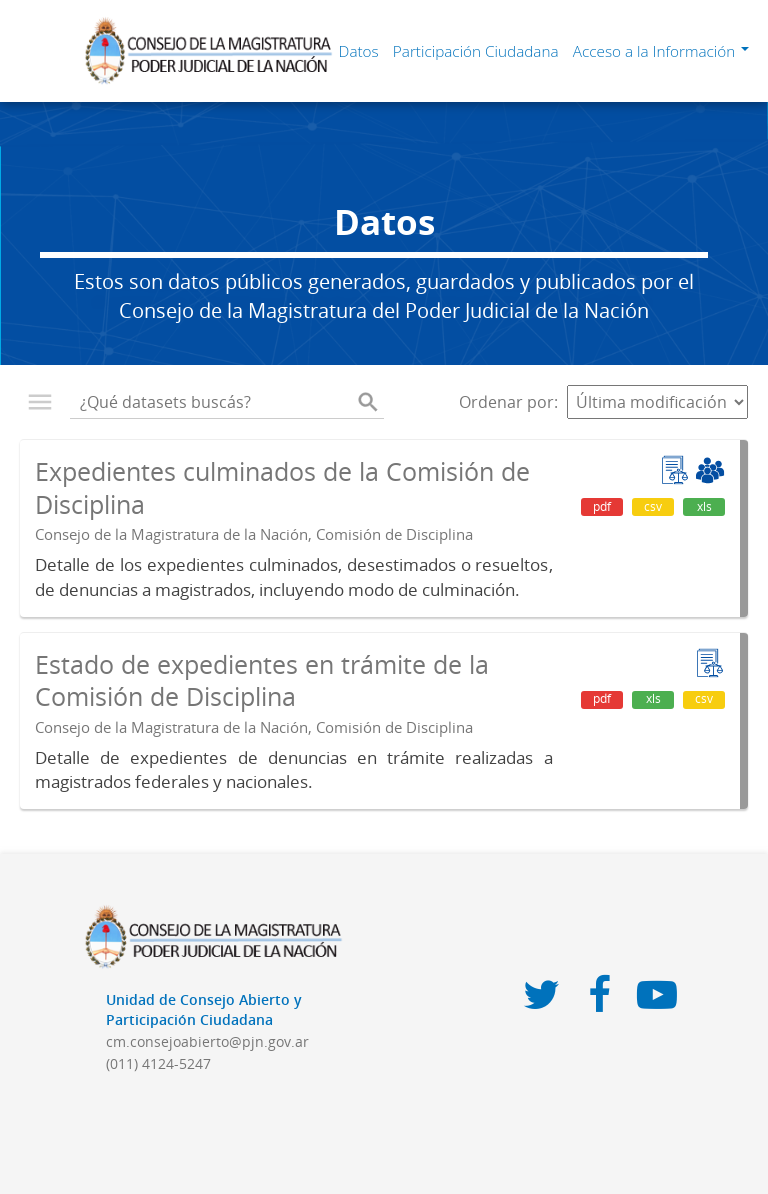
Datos (359, 51)
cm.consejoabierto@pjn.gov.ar (207, 1041)
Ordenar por (506, 402)
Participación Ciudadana (476, 51)
